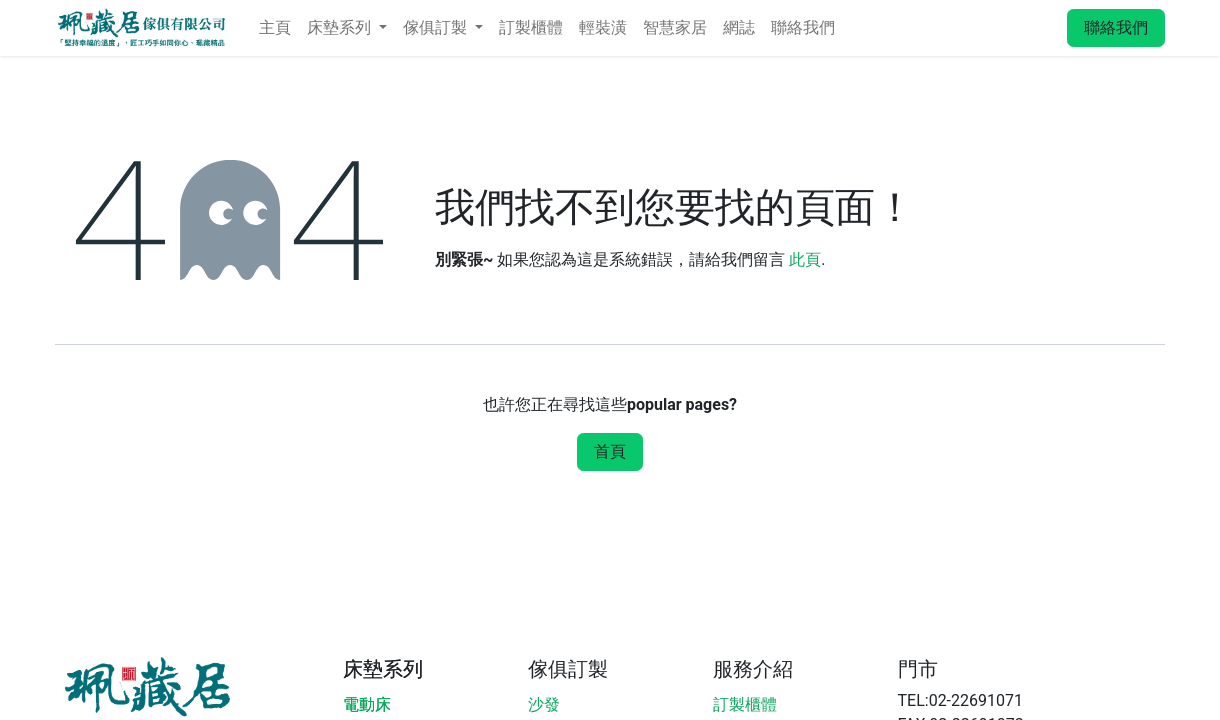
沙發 (544, 704)
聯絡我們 (1116, 27)
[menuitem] (275, 28)
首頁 (610, 451)
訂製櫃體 (745, 704)
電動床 (367, 704)
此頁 (805, 259)
